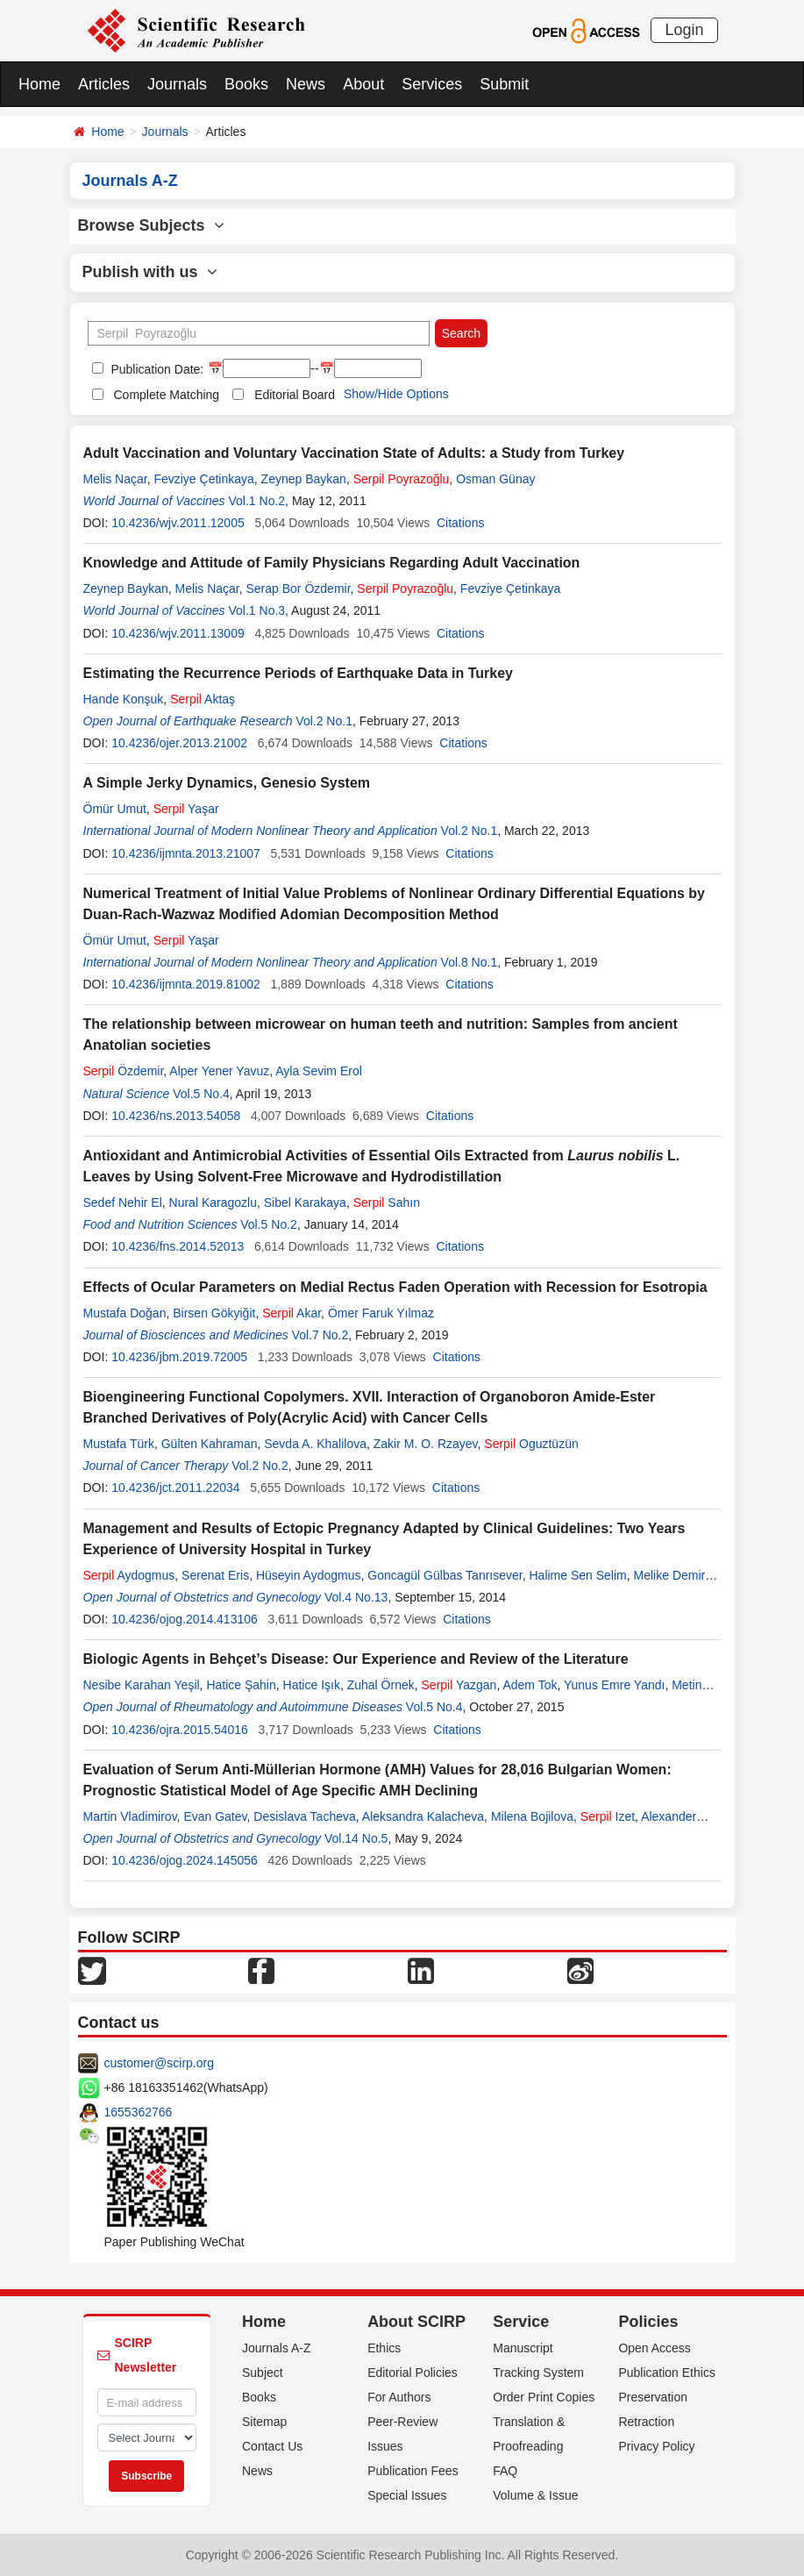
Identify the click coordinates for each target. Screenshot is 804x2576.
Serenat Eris (215, 1575)
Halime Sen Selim (577, 1575)
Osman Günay (495, 479)
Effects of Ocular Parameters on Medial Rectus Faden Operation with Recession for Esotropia (395, 1287)
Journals (177, 84)
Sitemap (264, 2422)
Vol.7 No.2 (320, 1335)
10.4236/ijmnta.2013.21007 (185, 853)
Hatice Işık (311, 1685)
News (305, 84)
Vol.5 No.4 (201, 1094)
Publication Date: (156, 369)
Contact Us (272, 2446)
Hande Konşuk (123, 699)
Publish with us (149, 272)
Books (246, 84)
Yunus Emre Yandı (614, 1685)
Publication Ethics (666, 2372)
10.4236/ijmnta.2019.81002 (185, 984)
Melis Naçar (115, 479)
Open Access (654, 2348)
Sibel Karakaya (305, 1202)
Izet (607, 1816)
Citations (460, 523)
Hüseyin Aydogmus (308, 1575)
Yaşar (186, 809)
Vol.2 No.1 (323, 721)
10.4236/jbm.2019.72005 (179, 1357)
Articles (104, 84)
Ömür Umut (114, 809)
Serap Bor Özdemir (298, 589)
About (363, 84)
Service (521, 2321)
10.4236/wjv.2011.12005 (178, 523)
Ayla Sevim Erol (318, 1071)
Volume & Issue (535, 2495)
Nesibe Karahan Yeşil (141, 1685)
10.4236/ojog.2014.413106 (184, 1619)
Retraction (646, 2422)
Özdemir (123, 1071)
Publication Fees (413, 2471)
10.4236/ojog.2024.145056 (184, 1860)
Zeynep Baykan (303, 479)
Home (39, 84)
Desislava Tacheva (304, 1816)
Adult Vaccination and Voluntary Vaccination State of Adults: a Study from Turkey (354, 453)
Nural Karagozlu (213, 1202)
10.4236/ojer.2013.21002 (179, 743)
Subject (262, 2372)
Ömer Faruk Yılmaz (381, 1313)
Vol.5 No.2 (268, 1224)
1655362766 (138, 2112)
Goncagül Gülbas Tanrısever (444, 1575)
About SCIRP (416, 2321)
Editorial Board (294, 395)
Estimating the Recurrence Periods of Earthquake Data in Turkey (298, 673)
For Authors (398, 2397)
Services (432, 84)
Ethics (384, 2348)
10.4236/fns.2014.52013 (177, 1246)
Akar (291, 1313)
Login (684, 30)
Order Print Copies (543, 2397)
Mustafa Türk (118, 1444)
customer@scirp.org (159, 2063)
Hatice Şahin (240, 1685)
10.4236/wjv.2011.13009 (178, 633)
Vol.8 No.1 (469, 962)
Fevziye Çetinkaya (203, 479)
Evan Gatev (214, 1816)
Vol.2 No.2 (259, 1466)
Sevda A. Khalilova (315, 1444)
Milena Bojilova (532, 1816)
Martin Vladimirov (130, 1816)
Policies (648, 2321)
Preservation (652, 2397)
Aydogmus (129, 1575)
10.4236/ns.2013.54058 (175, 1116)
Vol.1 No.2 (257, 501)
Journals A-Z (276, 2348)
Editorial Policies (412, 2372)
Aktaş (202, 699)
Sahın (386, 1202)
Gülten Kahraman (209, 1444)
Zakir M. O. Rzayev (426, 1444)
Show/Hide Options (396, 394)
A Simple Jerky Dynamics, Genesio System (227, 782)
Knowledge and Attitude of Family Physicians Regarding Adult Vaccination (331, 562)
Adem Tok (529, 1685)
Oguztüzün (531, 1444)
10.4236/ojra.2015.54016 (179, 1730)
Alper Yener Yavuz (219, 1071)
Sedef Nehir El (122, 1202)
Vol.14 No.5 (356, 1838)
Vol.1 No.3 (257, 610)
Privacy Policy (656, 2446)
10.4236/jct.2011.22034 (175, 1488)
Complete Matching (167, 395)
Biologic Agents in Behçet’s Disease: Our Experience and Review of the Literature (356, 1659)
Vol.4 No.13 (356, 1597)
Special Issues (406, 2495)
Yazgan (459, 1685)
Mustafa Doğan (125, 1313)
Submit (504, 84)
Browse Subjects (151, 225)
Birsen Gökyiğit (214, 1313)
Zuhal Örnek (381, 1685)
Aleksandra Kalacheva (423, 1816)
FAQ (505, 2471)
